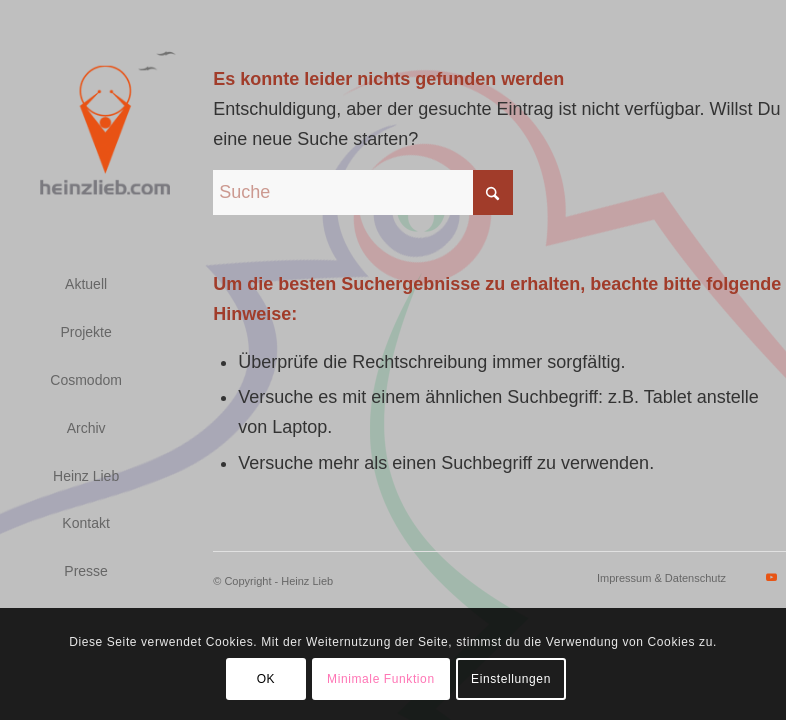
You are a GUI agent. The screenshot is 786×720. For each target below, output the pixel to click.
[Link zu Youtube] (771, 577)
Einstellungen (511, 679)
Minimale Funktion (381, 679)
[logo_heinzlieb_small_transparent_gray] (106, 125)
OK (266, 679)
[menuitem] (86, 285)
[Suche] (363, 192)
